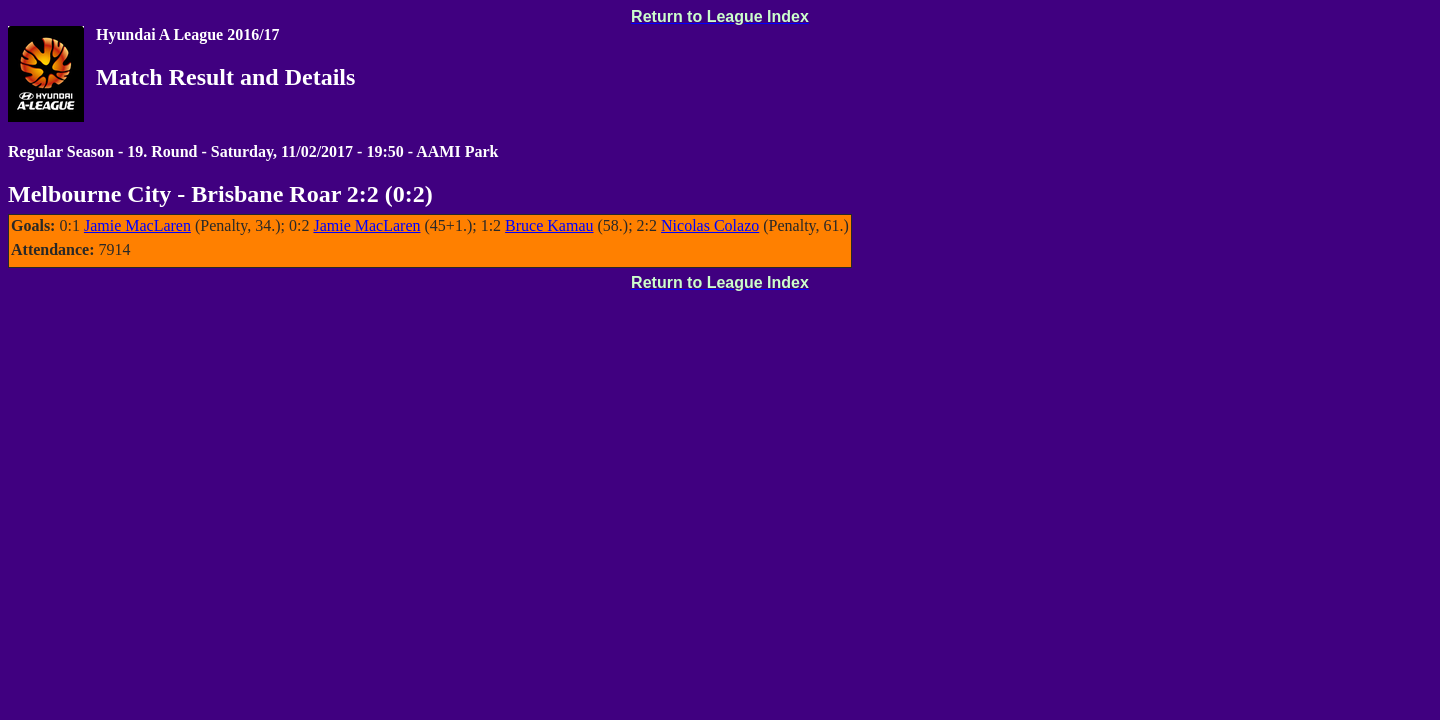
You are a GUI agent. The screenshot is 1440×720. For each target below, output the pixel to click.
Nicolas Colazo (710, 225)
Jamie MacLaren (137, 225)
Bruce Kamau (549, 225)
